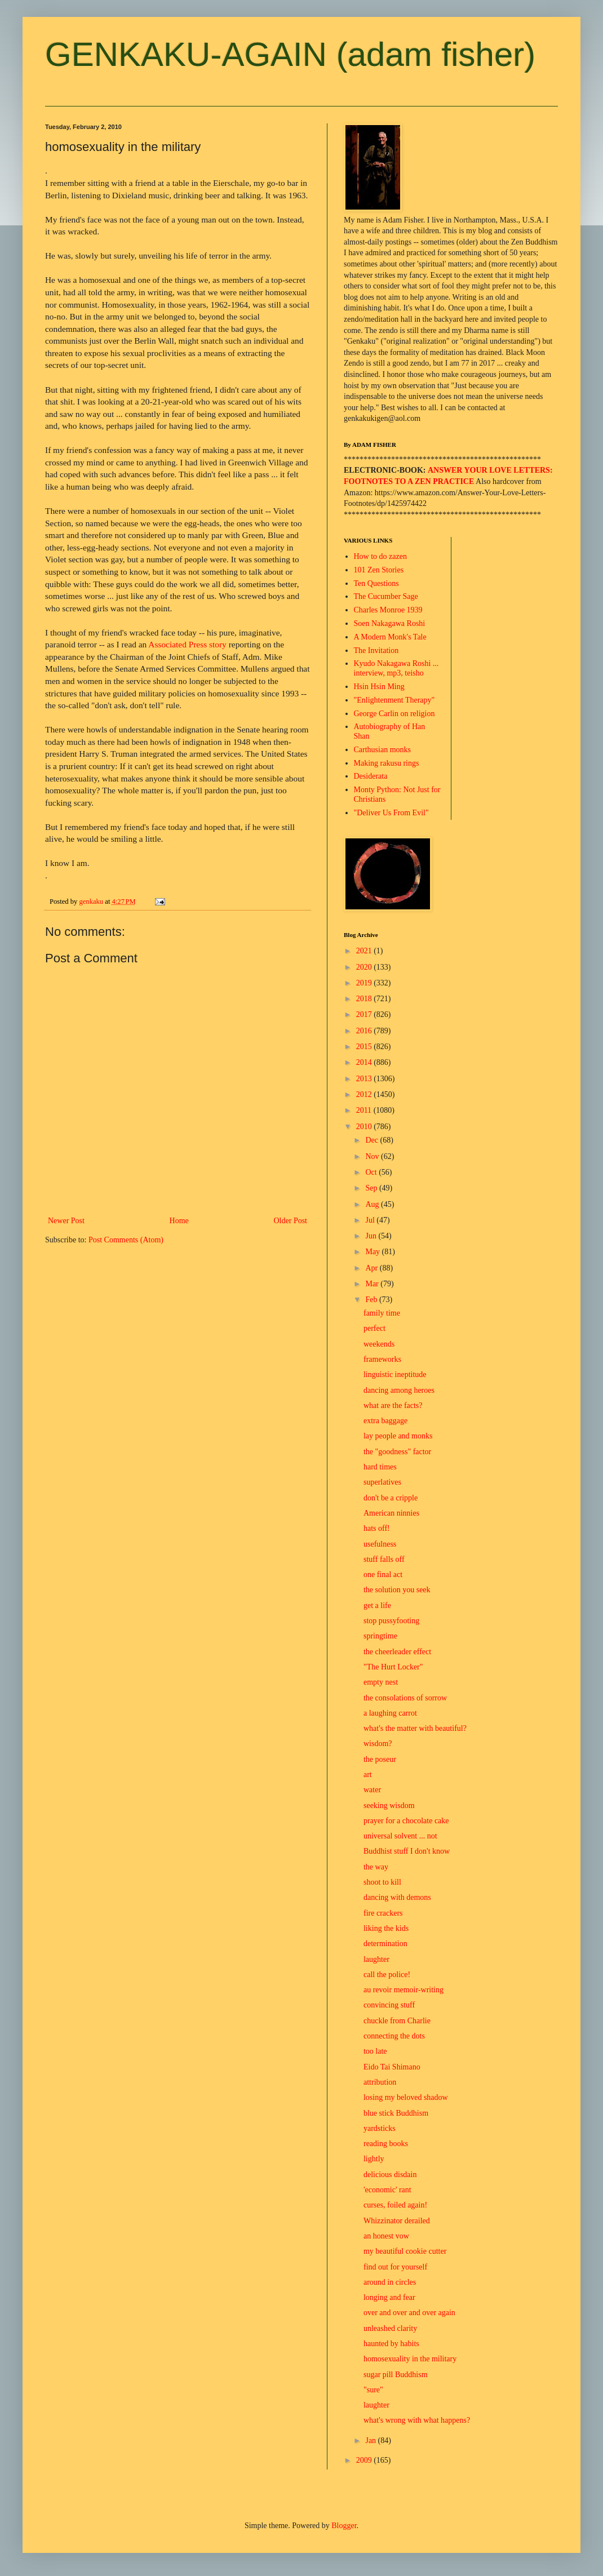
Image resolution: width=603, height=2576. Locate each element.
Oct (372, 1172)
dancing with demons (397, 1897)
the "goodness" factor (397, 1451)
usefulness (379, 1544)
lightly (373, 2159)
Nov (373, 1156)
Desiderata (371, 776)
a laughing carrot (390, 1713)
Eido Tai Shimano (391, 2067)
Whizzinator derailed (396, 2221)
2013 (365, 1078)
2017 (365, 1014)
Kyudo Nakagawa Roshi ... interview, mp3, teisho (396, 668)
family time (381, 1313)
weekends (378, 1344)
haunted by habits (391, 2343)
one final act (382, 1574)
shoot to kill (382, 1882)
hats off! (376, 1528)
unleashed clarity (390, 2328)
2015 (365, 1046)
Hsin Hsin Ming (379, 686)
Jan (371, 2440)
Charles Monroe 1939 (388, 610)
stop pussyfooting (391, 1620)
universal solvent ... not (400, 1836)
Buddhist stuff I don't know (406, 1851)
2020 (365, 967)
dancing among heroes (398, 1390)
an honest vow (386, 2236)
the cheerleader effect (397, 1651)
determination (385, 1943)
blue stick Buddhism (395, 2113)
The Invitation (376, 650)
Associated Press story (187, 644)
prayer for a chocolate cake (406, 1820)
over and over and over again (409, 2312)
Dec (372, 1140)
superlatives (382, 1482)
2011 (365, 1110)
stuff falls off (384, 1559)
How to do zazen (380, 556)
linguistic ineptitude (395, 1374)
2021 (365, 951)
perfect (374, 1328)
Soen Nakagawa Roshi (389, 623)
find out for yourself (395, 2267)
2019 (365, 983)
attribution (379, 2082)
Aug (373, 1204)
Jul (370, 1220)
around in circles (389, 2282)
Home (179, 1220)
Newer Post (66, 1220)
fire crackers (383, 1913)
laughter (376, 1959)
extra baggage (385, 1420)
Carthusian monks (382, 749)
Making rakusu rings (386, 763)
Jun (371, 1236)
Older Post (291, 1220)
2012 (365, 1094)
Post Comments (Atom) (125, 1240)
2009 (365, 2460)
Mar (372, 1284)
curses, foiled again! (395, 2205)
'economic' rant (387, 2190)
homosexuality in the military (409, 2359)
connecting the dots (394, 2036)
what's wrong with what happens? (416, 2420)
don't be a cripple (390, 1498)
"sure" (373, 2390)
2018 (365, 998)
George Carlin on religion (394, 713)
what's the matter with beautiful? (415, 1728)
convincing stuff (389, 2005)
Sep (372, 1188)
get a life (377, 1605)
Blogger (343, 2525)
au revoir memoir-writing (403, 1990)
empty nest (380, 1682)
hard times (380, 1467)
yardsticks (379, 2128)
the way (375, 1867)
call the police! (386, 1974)
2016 (365, 1031)
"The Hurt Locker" (393, 1667)
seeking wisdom (389, 1805)
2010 (365, 1126)
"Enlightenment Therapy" (394, 700)
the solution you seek (397, 1589)
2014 (365, 1062)
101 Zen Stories (379, 570)
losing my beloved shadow (405, 2097)
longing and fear (389, 2297)
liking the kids (386, 1928)
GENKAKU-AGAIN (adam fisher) (290, 54)
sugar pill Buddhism (395, 2374)
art (367, 1774)
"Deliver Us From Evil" (391, 813)
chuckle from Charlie (397, 2021)
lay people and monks (397, 1436)
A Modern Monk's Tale (390, 637)
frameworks (382, 1359)
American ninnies (391, 1513)
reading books (385, 2143)
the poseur (379, 1759)
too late (375, 2051)
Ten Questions (376, 583)
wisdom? (377, 1743)
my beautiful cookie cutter (404, 2251)
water (372, 1790)
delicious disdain (390, 2174)
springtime (380, 1636)
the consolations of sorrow (405, 1698)
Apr (372, 1268)
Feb (372, 1299)
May (373, 1251)
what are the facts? (393, 1405)
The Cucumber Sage (386, 596)
